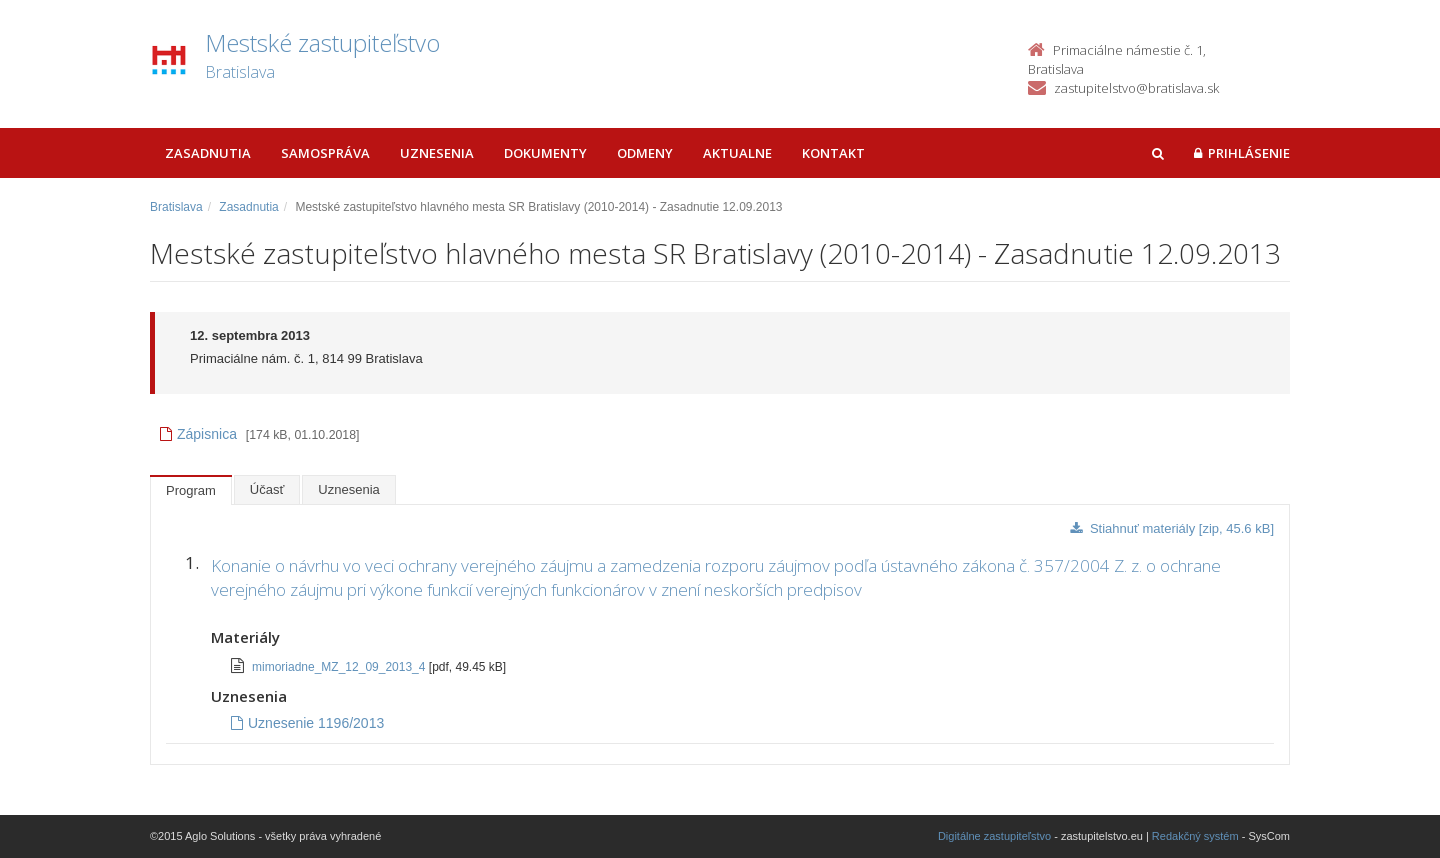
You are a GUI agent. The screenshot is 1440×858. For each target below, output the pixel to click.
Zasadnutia (208, 153)
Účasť (267, 489)
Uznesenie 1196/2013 (307, 723)
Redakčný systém (1195, 836)
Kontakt (833, 153)
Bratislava (176, 207)
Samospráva (325, 153)
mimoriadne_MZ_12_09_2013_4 (340, 667)
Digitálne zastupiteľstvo (994, 836)
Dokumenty (545, 153)
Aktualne (737, 153)
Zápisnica (198, 434)
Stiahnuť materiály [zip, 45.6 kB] (1172, 528)
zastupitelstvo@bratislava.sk (1136, 88)
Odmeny (645, 153)
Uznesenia (437, 153)
